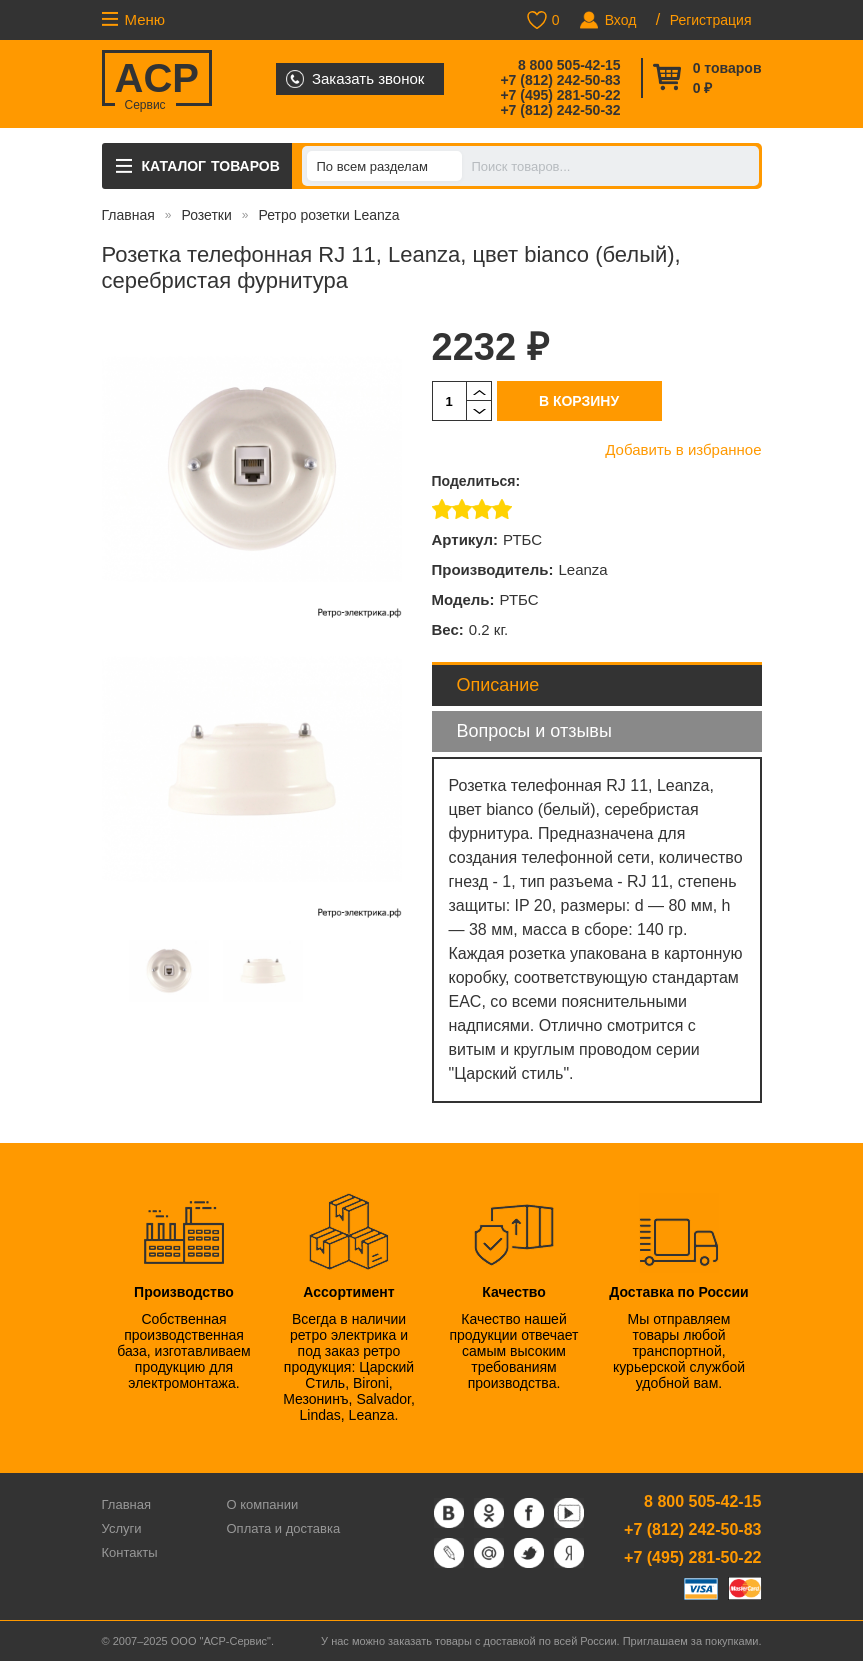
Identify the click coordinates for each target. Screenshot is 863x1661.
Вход (621, 20)
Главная (128, 215)
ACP (157, 81)
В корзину (579, 401)
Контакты (130, 1552)
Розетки (206, 215)
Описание (498, 685)
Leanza (582, 569)
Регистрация (711, 20)
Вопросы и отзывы (534, 731)
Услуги (122, 1528)
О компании (263, 1504)
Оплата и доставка (284, 1528)
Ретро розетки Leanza (328, 215)
